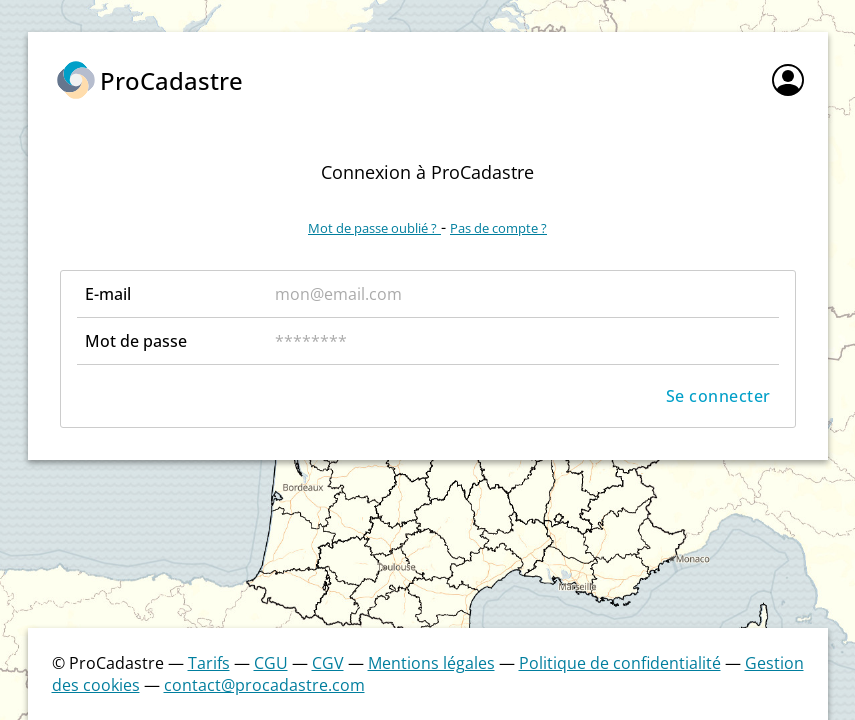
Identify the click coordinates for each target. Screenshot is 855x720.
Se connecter (718, 396)
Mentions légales (431, 663)
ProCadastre (171, 80)
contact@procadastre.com (264, 685)
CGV (328, 663)
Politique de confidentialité (620, 663)
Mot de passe (136, 341)
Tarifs (209, 663)
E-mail (108, 294)
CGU (271, 663)
